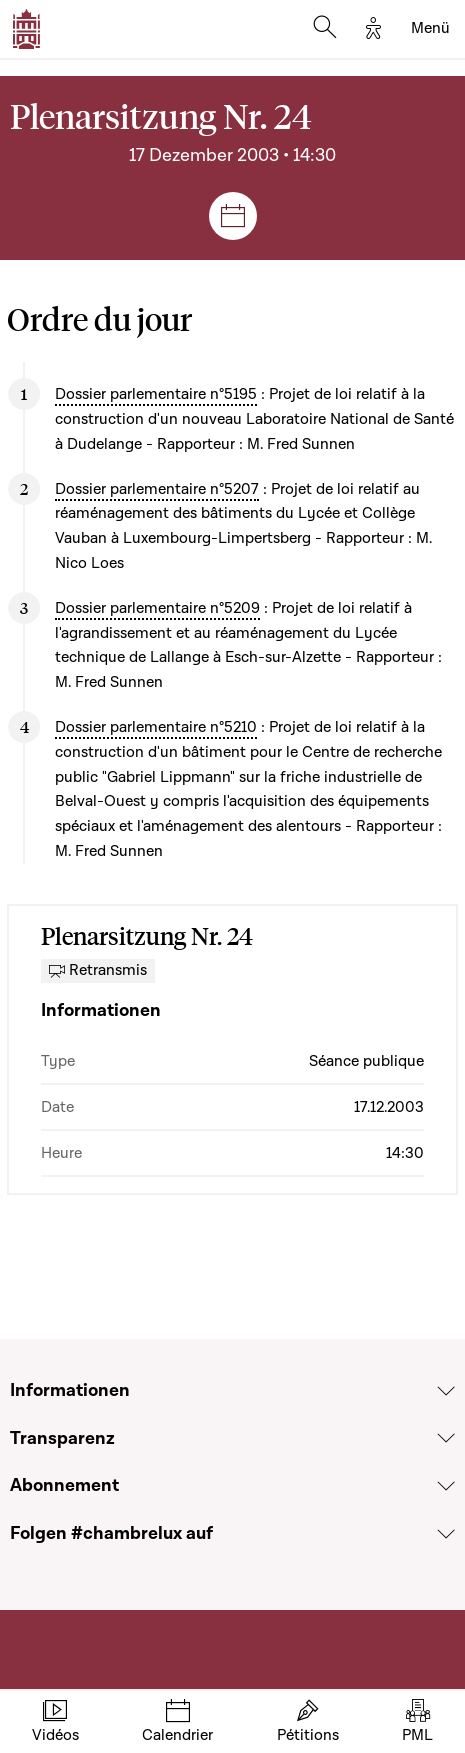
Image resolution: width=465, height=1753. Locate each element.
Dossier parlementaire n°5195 (156, 394)
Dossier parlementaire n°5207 (157, 489)
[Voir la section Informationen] (446, 1391)
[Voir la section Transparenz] (446, 1438)
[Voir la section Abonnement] (446, 1486)
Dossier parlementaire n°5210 (156, 727)
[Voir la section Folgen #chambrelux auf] (446, 1534)
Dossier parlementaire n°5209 (157, 608)
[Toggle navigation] (430, 29)
